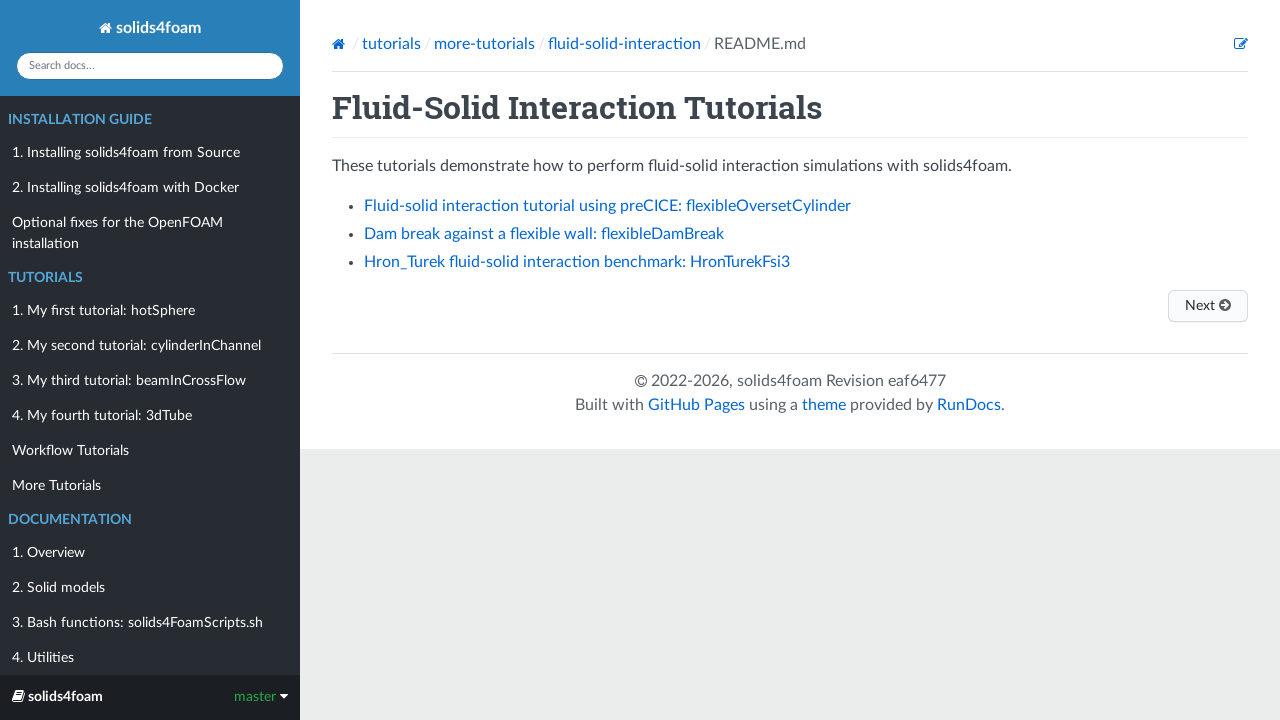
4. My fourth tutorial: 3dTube (102, 416)
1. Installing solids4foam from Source (126, 153)
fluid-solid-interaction (624, 44)
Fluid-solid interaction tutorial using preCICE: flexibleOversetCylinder (607, 206)
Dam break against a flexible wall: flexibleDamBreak (544, 234)
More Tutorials (56, 486)
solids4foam (150, 28)
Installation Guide (80, 120)
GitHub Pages (696, 405)
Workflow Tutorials (70, 451)
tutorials (391, 44)
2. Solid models (58, 588)
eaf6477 (917, 381)
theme (824, 405)
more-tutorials (484, 44)
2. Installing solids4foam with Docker (125, 188)
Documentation (70, 520)
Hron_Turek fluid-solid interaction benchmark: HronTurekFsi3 (577, 262)
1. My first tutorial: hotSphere (103, 311)
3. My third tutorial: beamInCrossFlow (129, 381)
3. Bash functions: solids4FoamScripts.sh (137, 623)
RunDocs (969, 405)
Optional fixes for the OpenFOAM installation (117, 233)
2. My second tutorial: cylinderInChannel (136, 346)
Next (1208, 305)
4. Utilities (43, 658)
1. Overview (48, 553)
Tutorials (45, 278)
